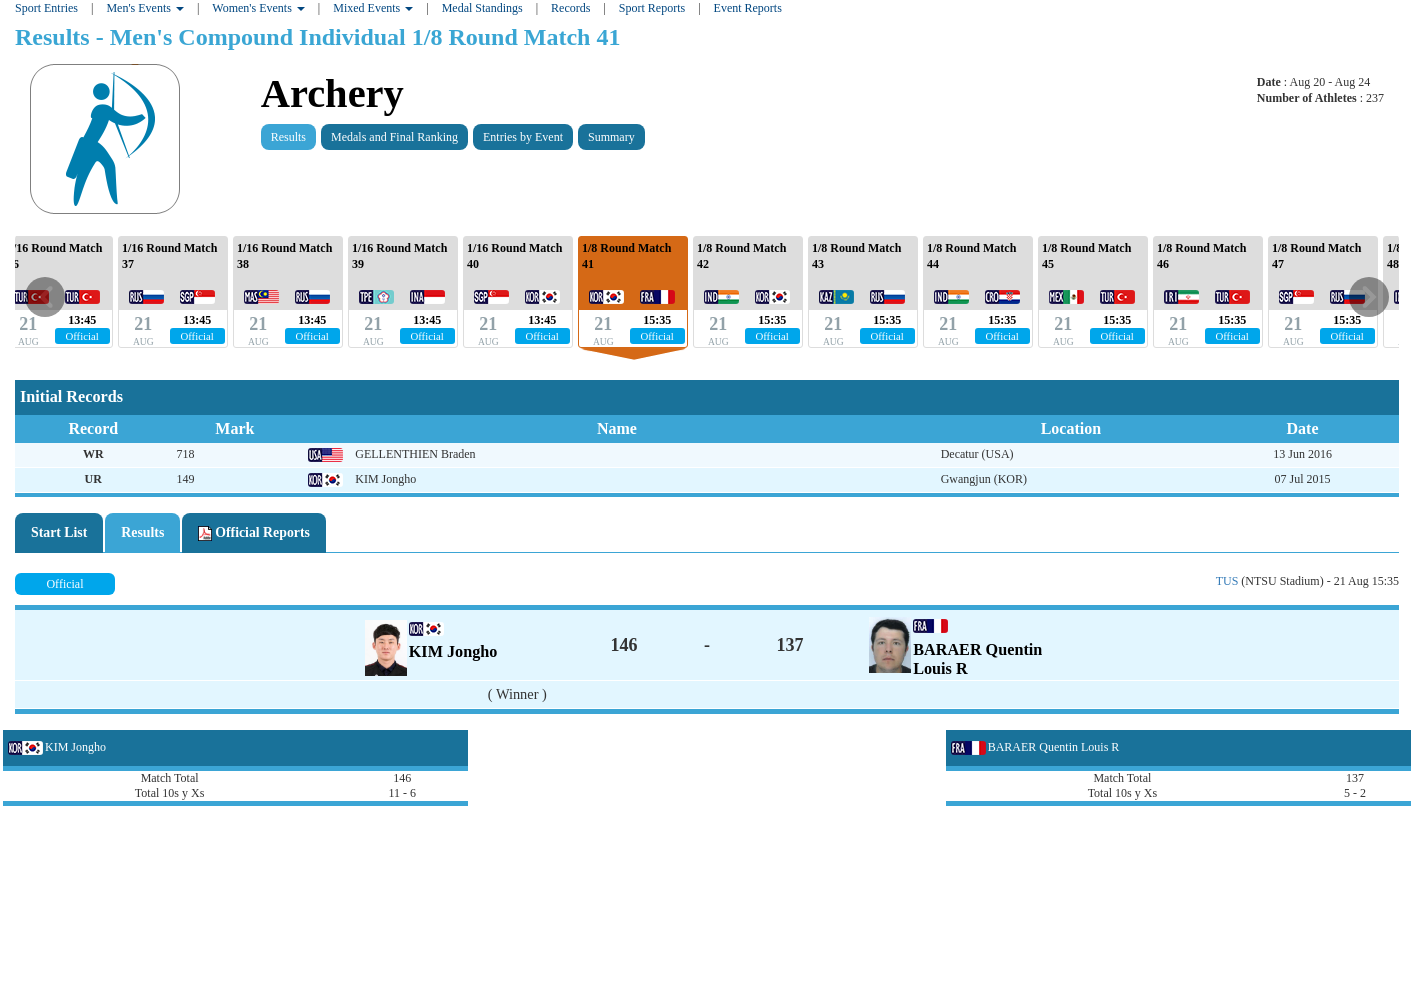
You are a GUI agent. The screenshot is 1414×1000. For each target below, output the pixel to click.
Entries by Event (523, 137)
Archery (332, 93)
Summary (611, 137)
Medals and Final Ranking (394, 137)
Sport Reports (652, 8)
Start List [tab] (59, 532)
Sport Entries (46, 8)
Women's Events (258, 8)
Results (288, 137)
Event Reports (748, 8)
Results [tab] (142, 532)
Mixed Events (373, 8)
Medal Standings (482, 8)
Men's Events (145, 8)
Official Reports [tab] (254, 533)
